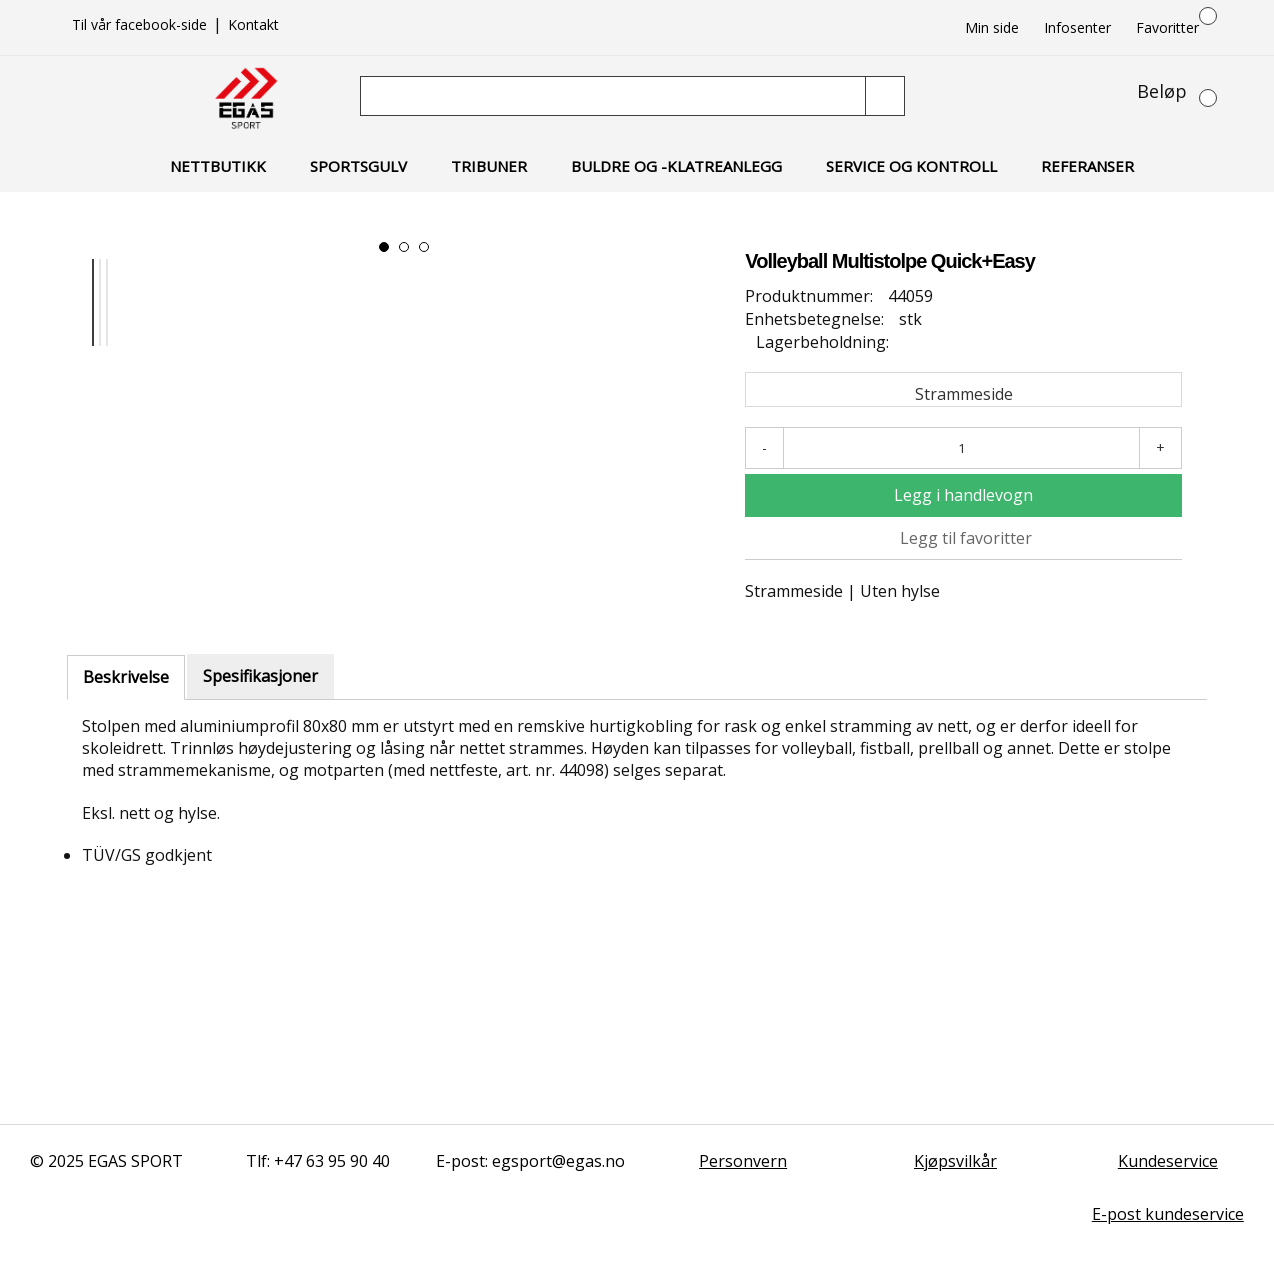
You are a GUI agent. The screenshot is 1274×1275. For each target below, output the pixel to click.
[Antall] (961, 448)
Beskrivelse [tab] (126, 677)
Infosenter (1077, 27)
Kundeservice (1168, 1161)
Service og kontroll (911, 166)
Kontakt (253, 24)
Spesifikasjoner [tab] (260, 676)
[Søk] (615, 96)
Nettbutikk (218, 166)
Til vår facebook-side (141, 24)
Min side (992, 27)
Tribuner (489, 166)
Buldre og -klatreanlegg (676, 166)
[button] (384, 247)
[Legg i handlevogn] (963, 495)
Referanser (1087, 166)
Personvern (743, 1161)
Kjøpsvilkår (955, 1161)
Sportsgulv (358, 166)
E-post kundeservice (1168, 1214)
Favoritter (1167, 27)
